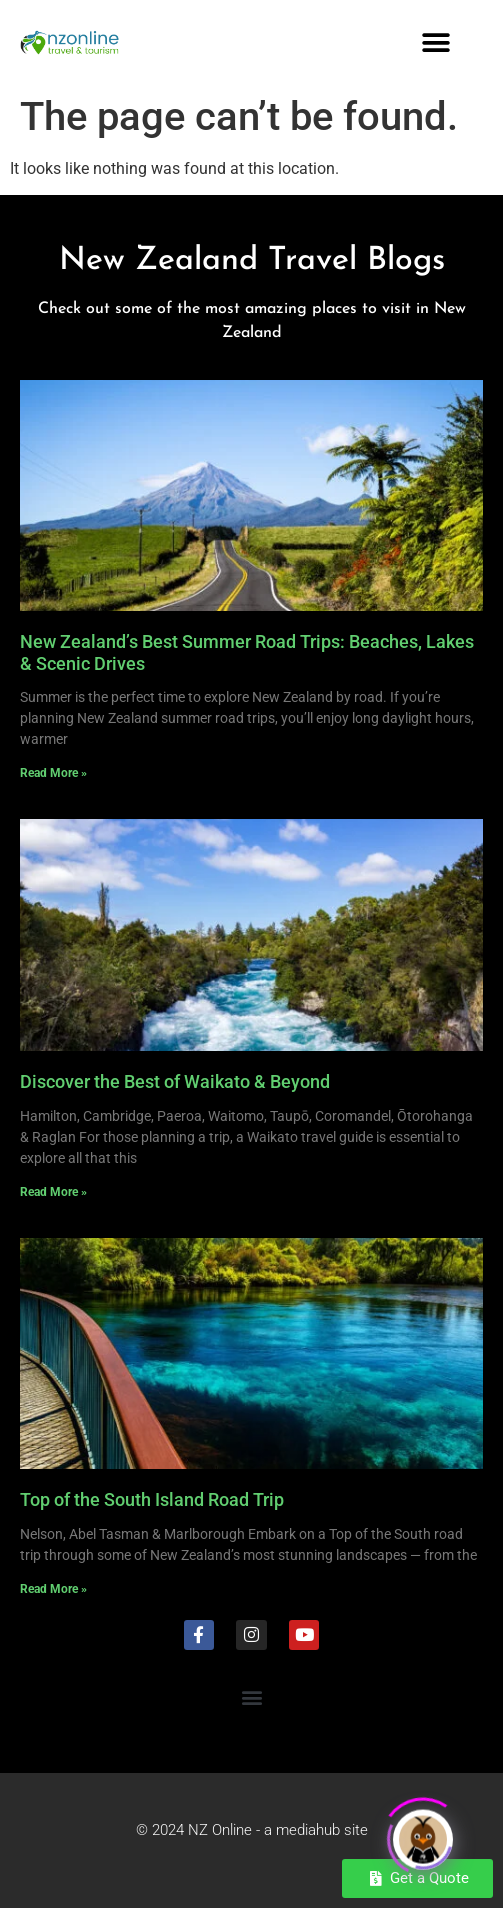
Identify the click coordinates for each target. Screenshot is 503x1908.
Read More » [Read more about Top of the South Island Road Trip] (53, 1589)
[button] (436, 42)
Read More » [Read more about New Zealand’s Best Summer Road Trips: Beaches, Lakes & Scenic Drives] (53, 773)
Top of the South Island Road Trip (152, 1499)
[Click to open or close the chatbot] (423, 1835)
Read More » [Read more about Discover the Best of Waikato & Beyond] (53, 1192)
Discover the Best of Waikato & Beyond (175, 1081)
